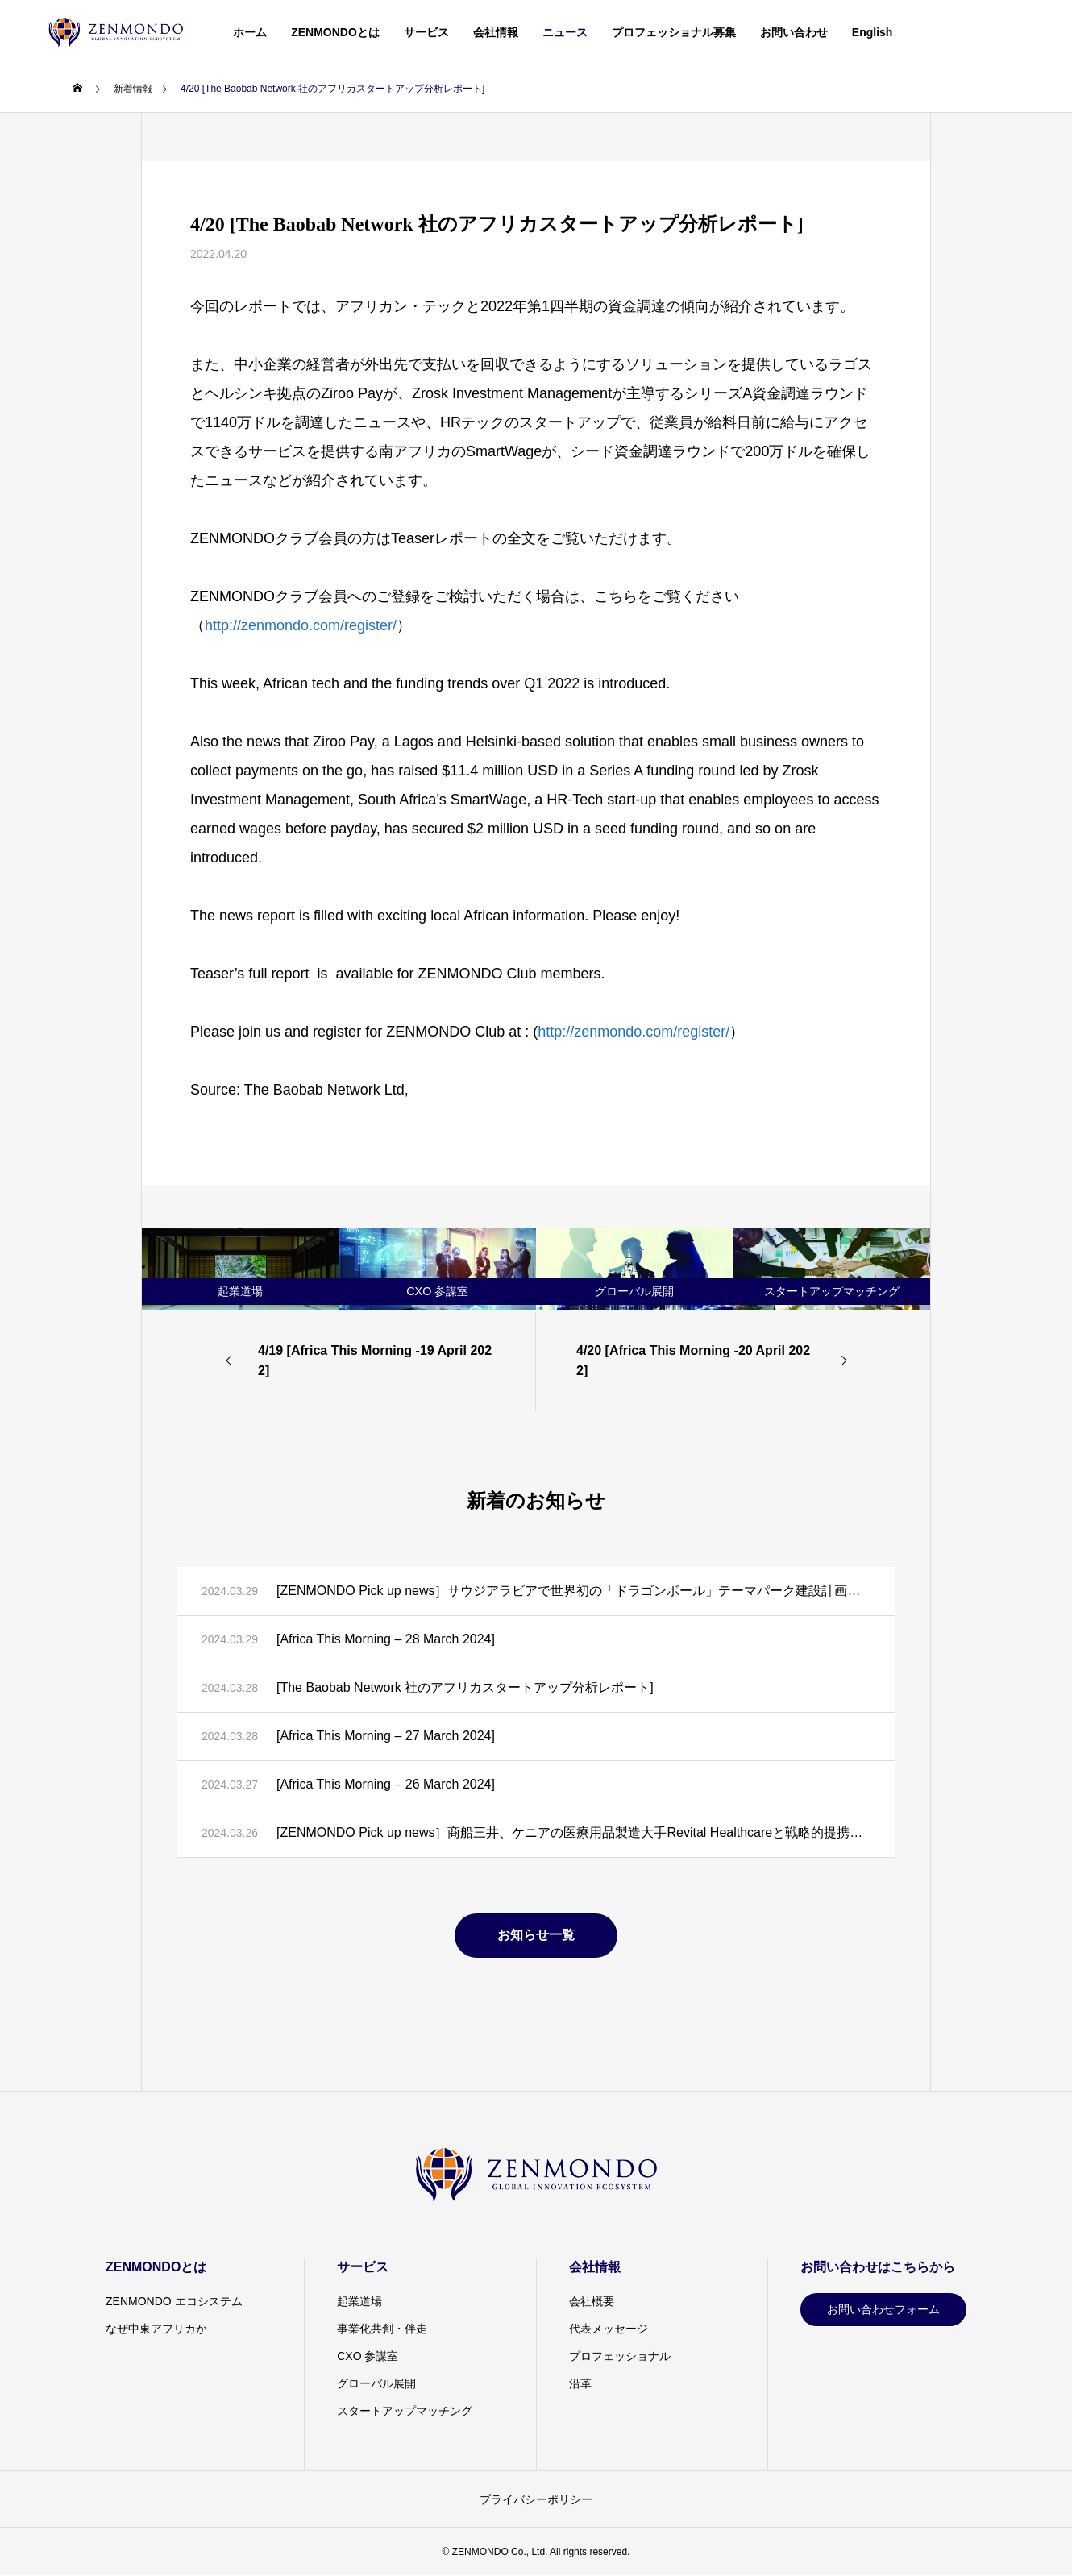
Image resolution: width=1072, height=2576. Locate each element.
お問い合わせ (794, 32)
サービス (426, 32)
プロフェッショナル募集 (674, 32)
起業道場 (359, 2301)
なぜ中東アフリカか (156, 2328)
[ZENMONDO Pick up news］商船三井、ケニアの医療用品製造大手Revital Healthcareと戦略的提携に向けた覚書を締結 (573, 1832)
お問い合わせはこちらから (877, 2267)
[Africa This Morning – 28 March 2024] (385, 1639)
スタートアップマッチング (404, 2410)
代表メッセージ (608, 2328)
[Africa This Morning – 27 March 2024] (385, 1736)
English (872, 32)
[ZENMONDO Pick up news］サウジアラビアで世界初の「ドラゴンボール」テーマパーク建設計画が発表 (573, 1591)
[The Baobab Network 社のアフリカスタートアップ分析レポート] (465, 1687)
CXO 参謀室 (367, 2356)
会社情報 (495, 32)
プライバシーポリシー (536, 2499)
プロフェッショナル (620, 2356)
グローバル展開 (376, 2383)
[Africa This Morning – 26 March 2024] (385, 1784)
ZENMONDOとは (335, 32)
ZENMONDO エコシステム (174, 2301)
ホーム (250, 32)
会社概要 (591, 2301)
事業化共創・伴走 (382, 2328)
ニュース (565, 32)
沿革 (580, 2383)
